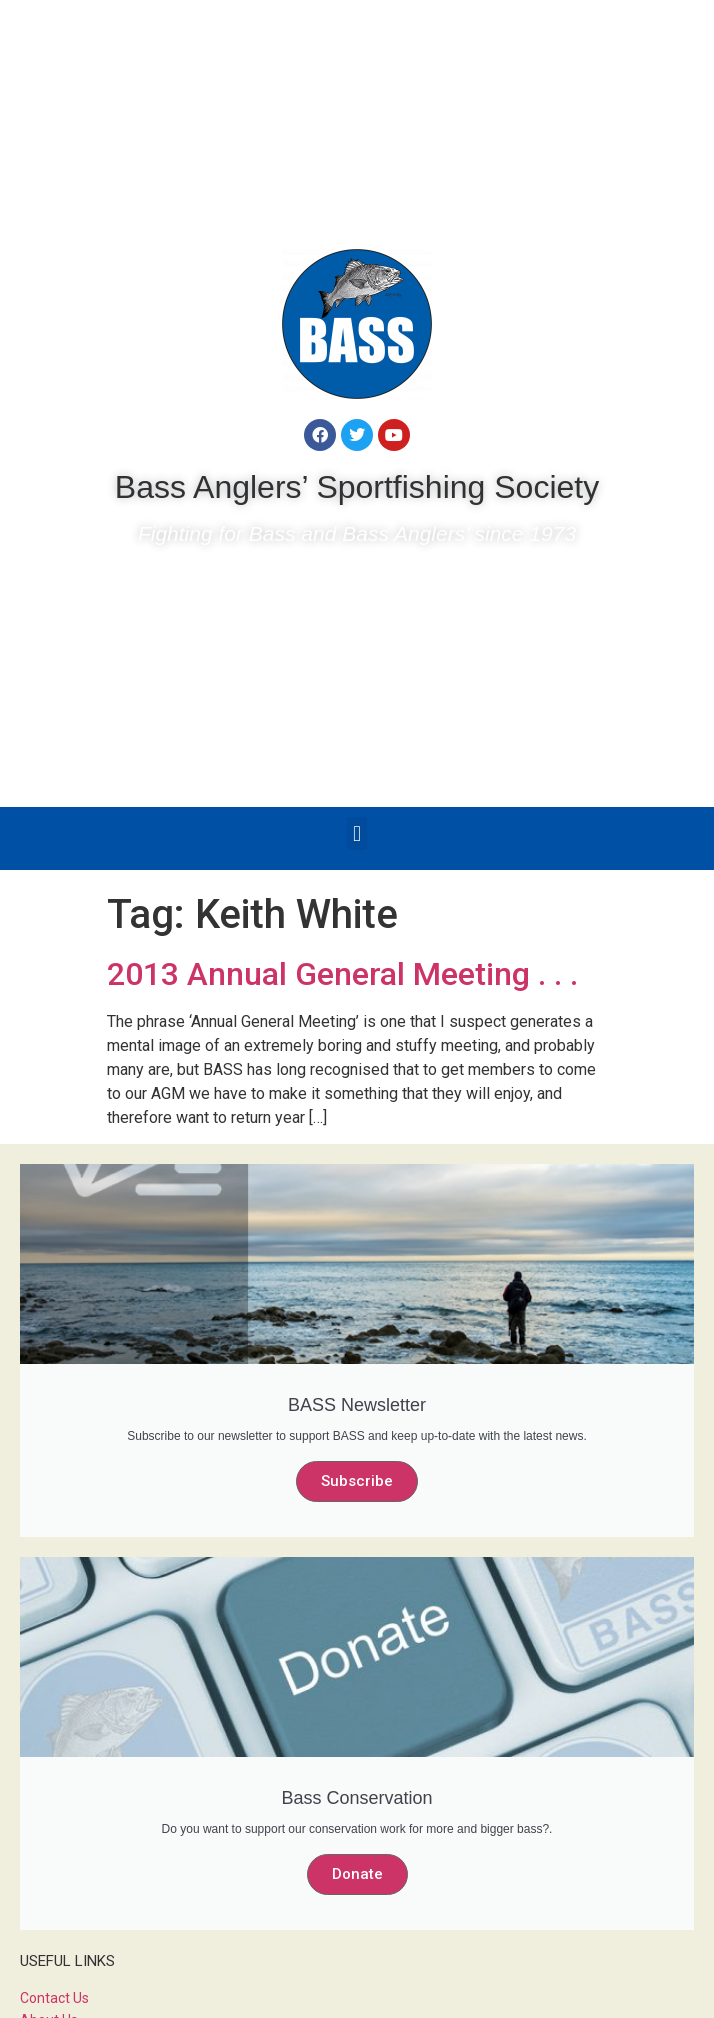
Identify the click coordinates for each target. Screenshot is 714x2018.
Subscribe (357, 1481)
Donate (357, 1874)
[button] (356, 833)
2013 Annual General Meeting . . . (342, 974)
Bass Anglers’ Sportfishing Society (357, 487)
